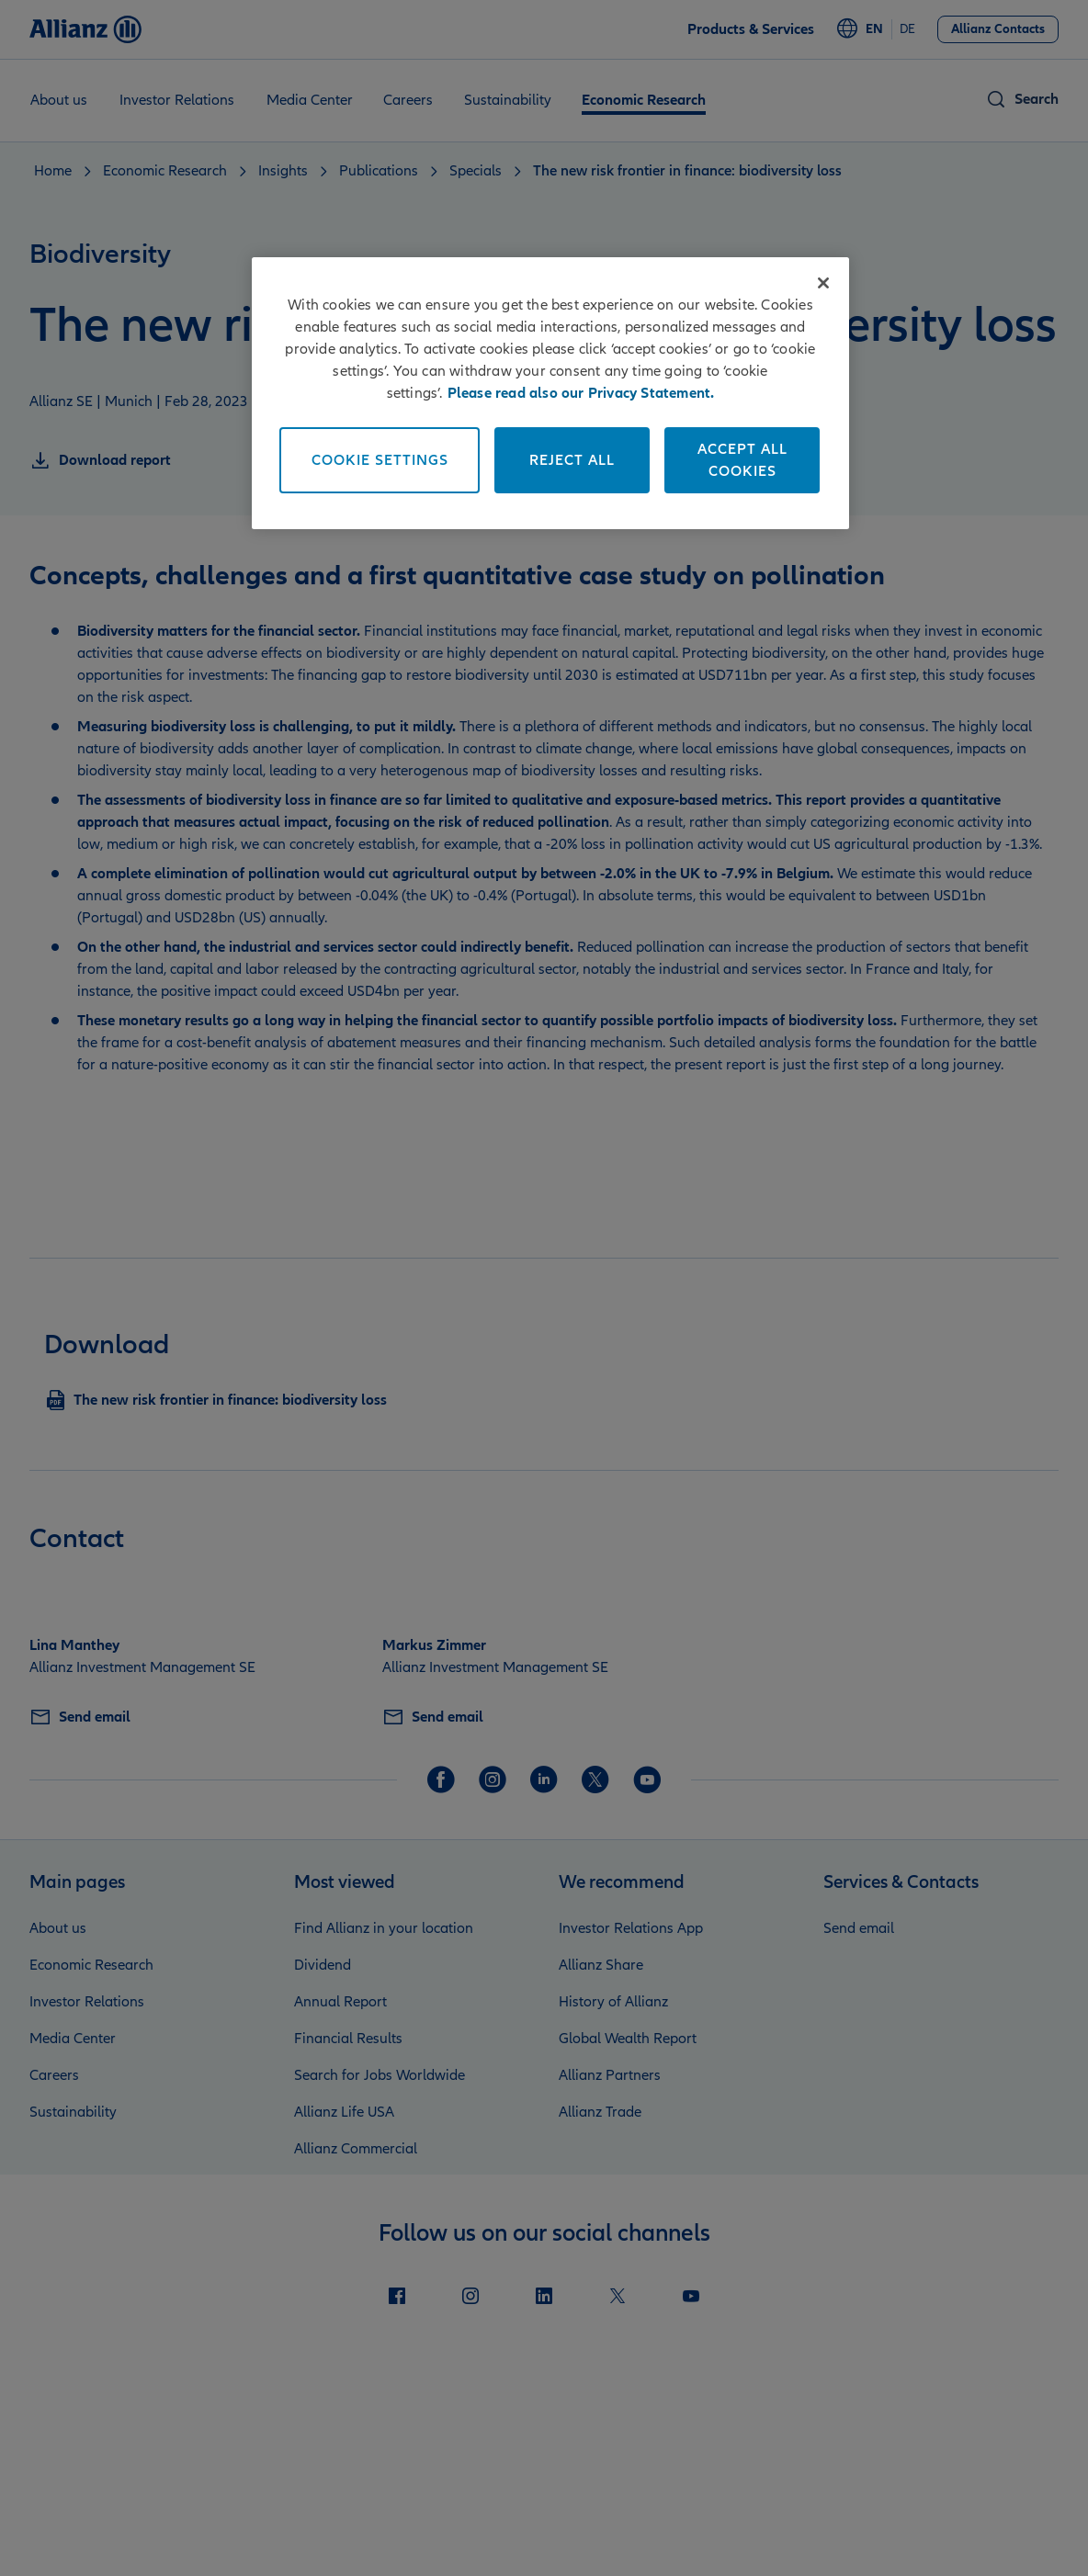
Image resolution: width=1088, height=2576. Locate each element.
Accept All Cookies (742, 460)
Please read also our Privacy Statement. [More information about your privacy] (581, 393)
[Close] (823, 283)
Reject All (572, 460)
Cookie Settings (380, 460)
